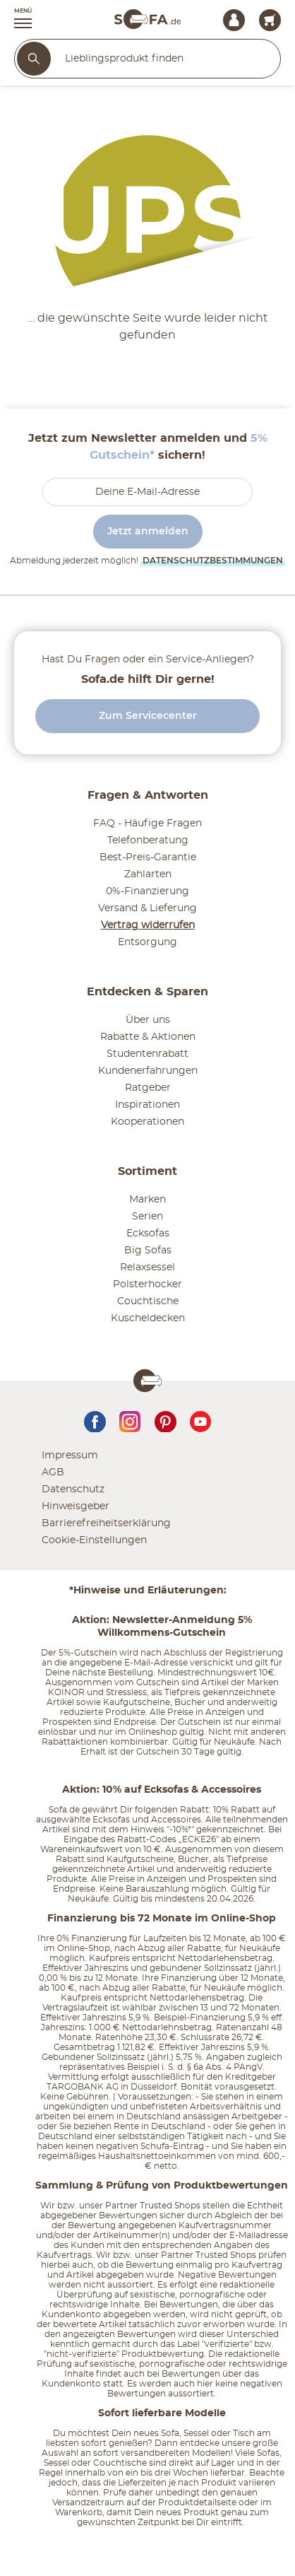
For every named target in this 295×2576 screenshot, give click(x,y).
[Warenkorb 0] (270, 20)
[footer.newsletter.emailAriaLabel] (147, 492)
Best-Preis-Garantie (148, 857)
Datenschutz (73, 1489)
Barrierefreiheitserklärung (106, 1523)
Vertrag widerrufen (148, 925)
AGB (53, 1472)
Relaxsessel (147, 1267)
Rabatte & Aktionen (147, 1037)
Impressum (70, 1455)
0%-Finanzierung (147, 891)
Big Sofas (147, 1250)
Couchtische (148, 1301)
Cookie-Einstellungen (94, 1540)
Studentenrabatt (147, 1054)
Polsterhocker (147, 1284)
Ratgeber (148, 1088)
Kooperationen (147, 1122)
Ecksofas (147, 1234)
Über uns (148, 1020)
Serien (147, 1217)
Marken (147, 1200)
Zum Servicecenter (148, 716)
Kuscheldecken (148, 1318)
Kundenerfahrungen (148, 1071)
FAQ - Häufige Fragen (147, 824)
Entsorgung (147, 942)
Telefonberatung (147, 840)
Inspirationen (147, 1105)
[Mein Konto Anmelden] (234, 20)
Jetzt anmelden (147, 532)
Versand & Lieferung (147, 908)
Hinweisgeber (75, 1506)
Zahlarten (147, 874)
